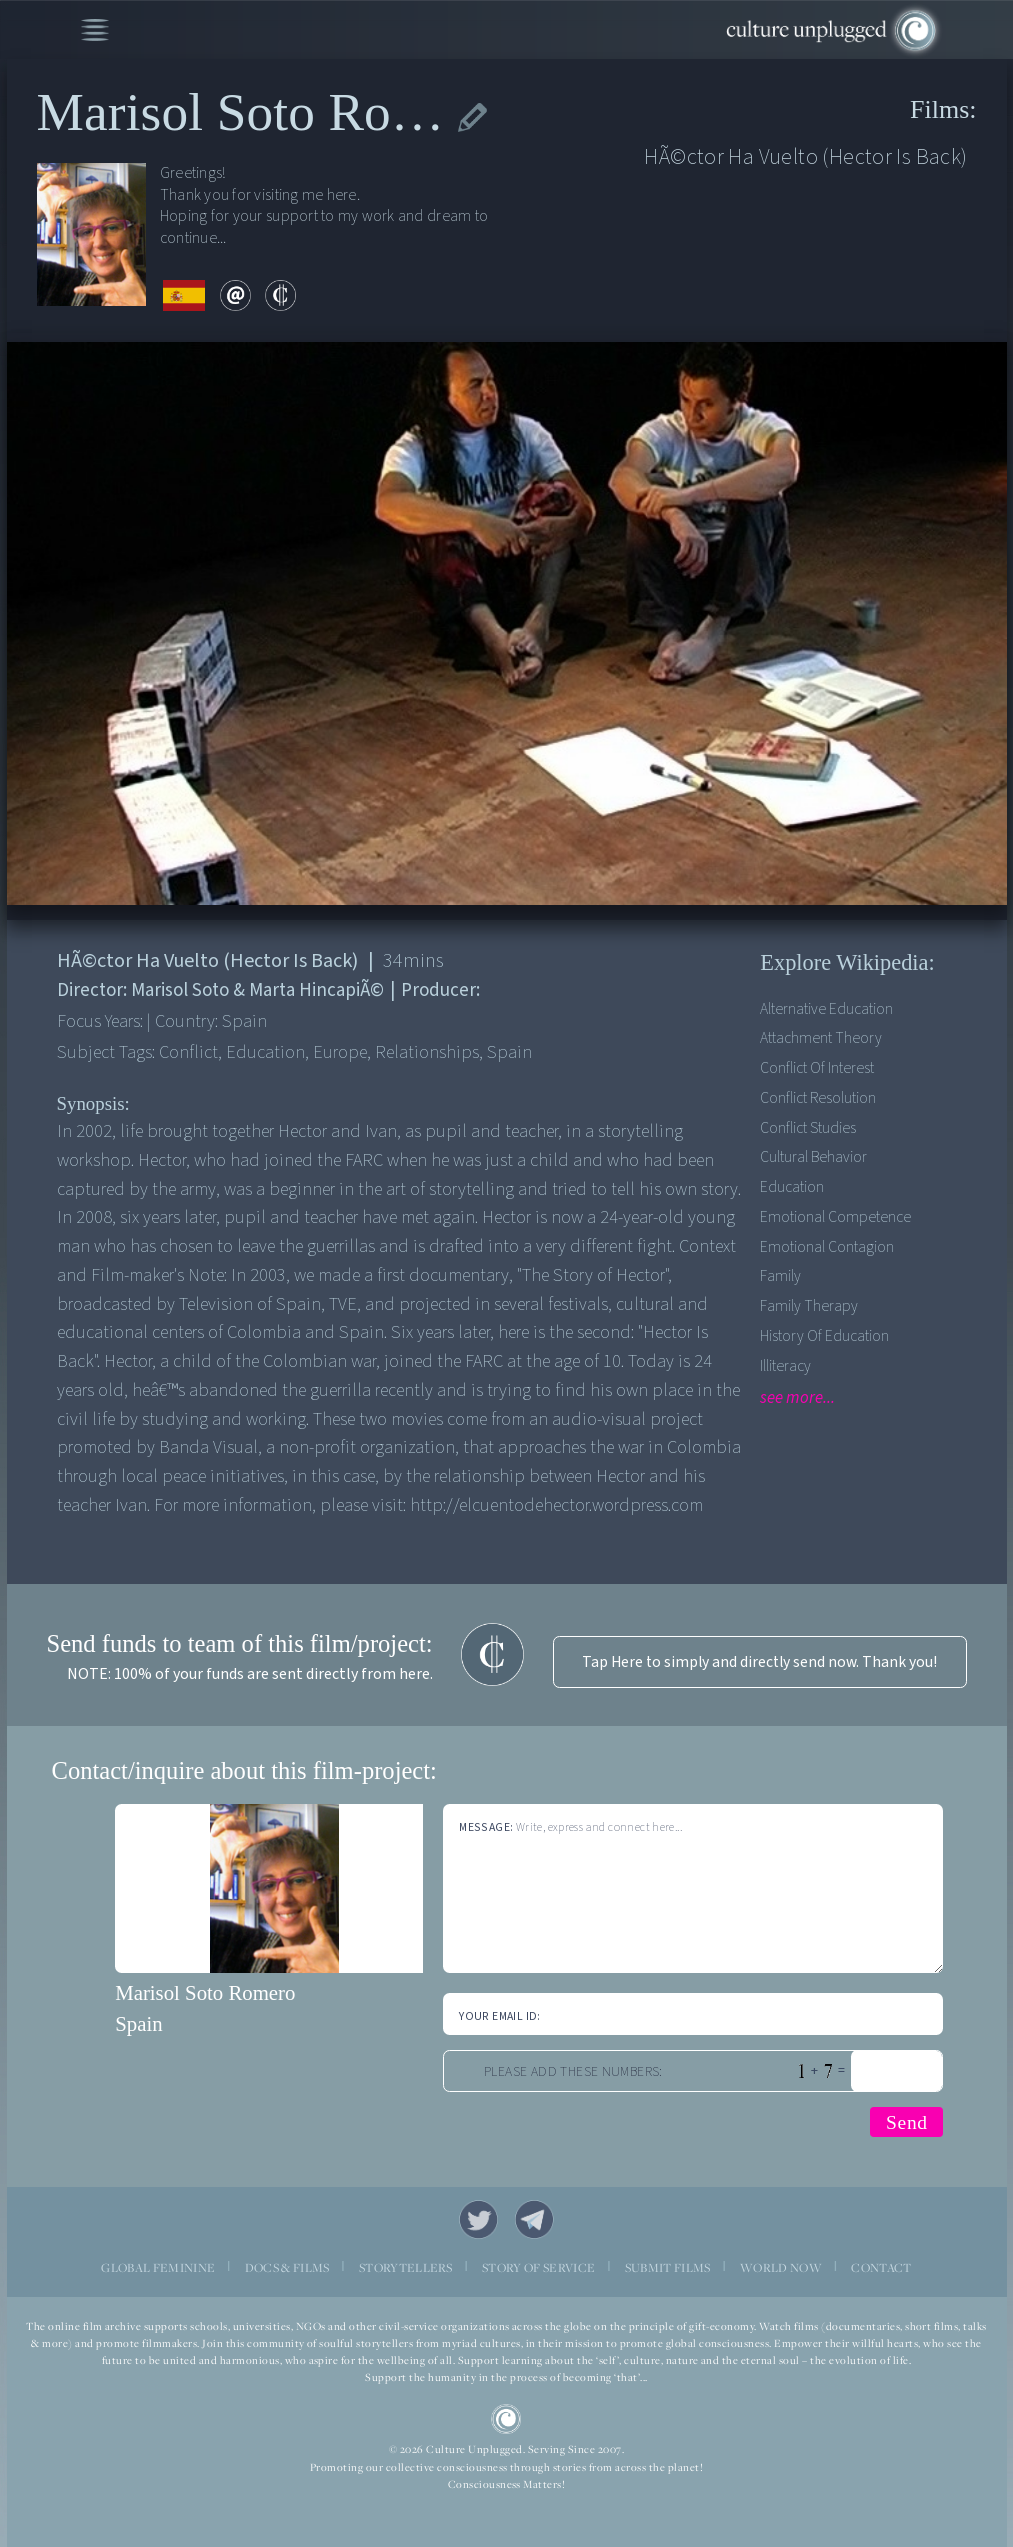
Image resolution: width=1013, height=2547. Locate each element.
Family (780, 1276)
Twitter (478, 2219)
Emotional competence (835, 1217)
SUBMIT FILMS (668, 2267)
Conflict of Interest (817, 1068)
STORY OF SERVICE (538, 2267)
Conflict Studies (808, 1128)
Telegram (534, 2219)
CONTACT (881, 2267)
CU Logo (506, 2419)
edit (472, 117)
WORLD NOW (781, 2267)
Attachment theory (821, 1038)
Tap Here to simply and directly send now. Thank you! (759, 1662)
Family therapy (809, 1306)
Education (792, 1187)
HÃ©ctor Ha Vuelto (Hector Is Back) (805, 157)
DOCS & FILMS (287, 2267)
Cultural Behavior (813, 1157)
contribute (280, 295)
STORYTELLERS (406, 2267)
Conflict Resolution (818, 1098)
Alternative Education (826, 1009)
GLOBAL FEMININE (158, 2267)
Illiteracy (785, 1366)
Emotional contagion (827, 1247)
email (235, 295)
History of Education (824, 1336)
